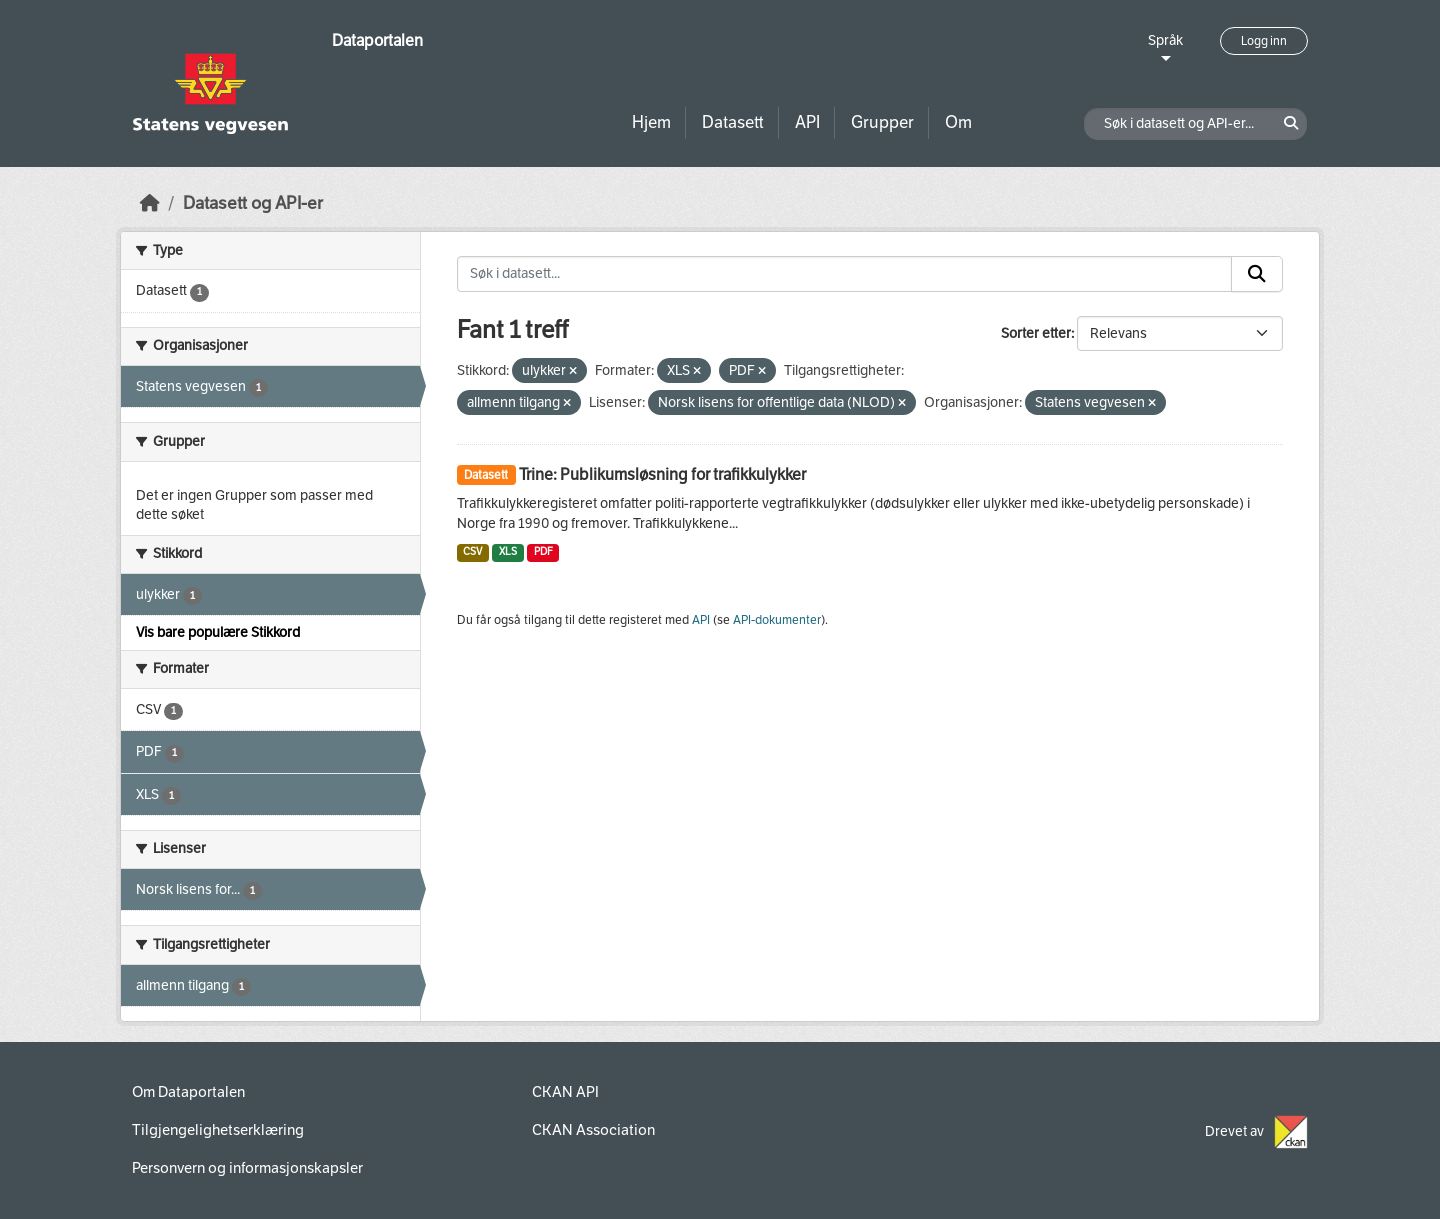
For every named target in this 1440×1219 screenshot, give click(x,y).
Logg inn (1264, 41)
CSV (472, 551)
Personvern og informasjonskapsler (247, 1168)
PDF (543, 551)
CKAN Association (593, 1130)
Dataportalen (377, 40)
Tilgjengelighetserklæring (218, 1130)
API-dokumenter (777, 620)
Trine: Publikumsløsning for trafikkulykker (662, 474)
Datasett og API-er (253, 203)
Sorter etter (1036, 333)
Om (958, 122)
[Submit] (1257, 274)
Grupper (882, 122)
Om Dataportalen (188, 1092)
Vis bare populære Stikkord (218, 632)
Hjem (651, 122)
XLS (508, 551)
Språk (1165, 40)
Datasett (733, 122)
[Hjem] (150, 203)
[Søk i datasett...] (845, 274)
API (807, 122)
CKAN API (565, 1092)
